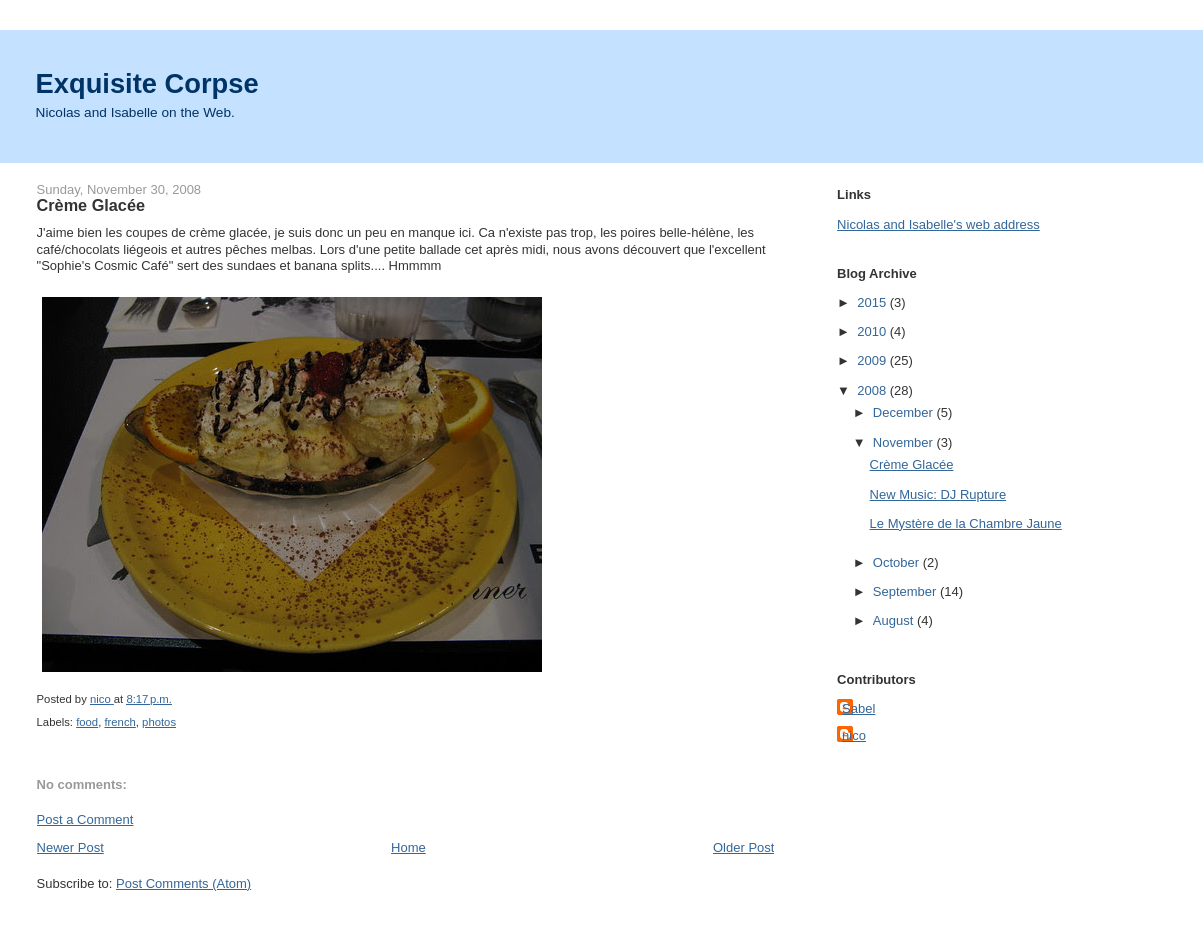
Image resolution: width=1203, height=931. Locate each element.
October (898, 562)
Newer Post (70, 847)
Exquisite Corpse (147, 83)
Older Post (743, 847)
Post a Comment (85, 819)
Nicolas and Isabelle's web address (938, 224)
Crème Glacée (912, 464)
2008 (873, 390)
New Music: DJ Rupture (938, 494)
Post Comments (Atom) (183, 883)
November (905, 442)
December (905, 412)
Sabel (858, 708)
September (906, 591)
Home (408, 847)
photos (159, 722)
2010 (873, 331)
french (119, 722)
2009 (873, 360)
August (895, 620)
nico (854, 735)
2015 (873, 302)
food (87, 722)
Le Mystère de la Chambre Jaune (966, 523)
